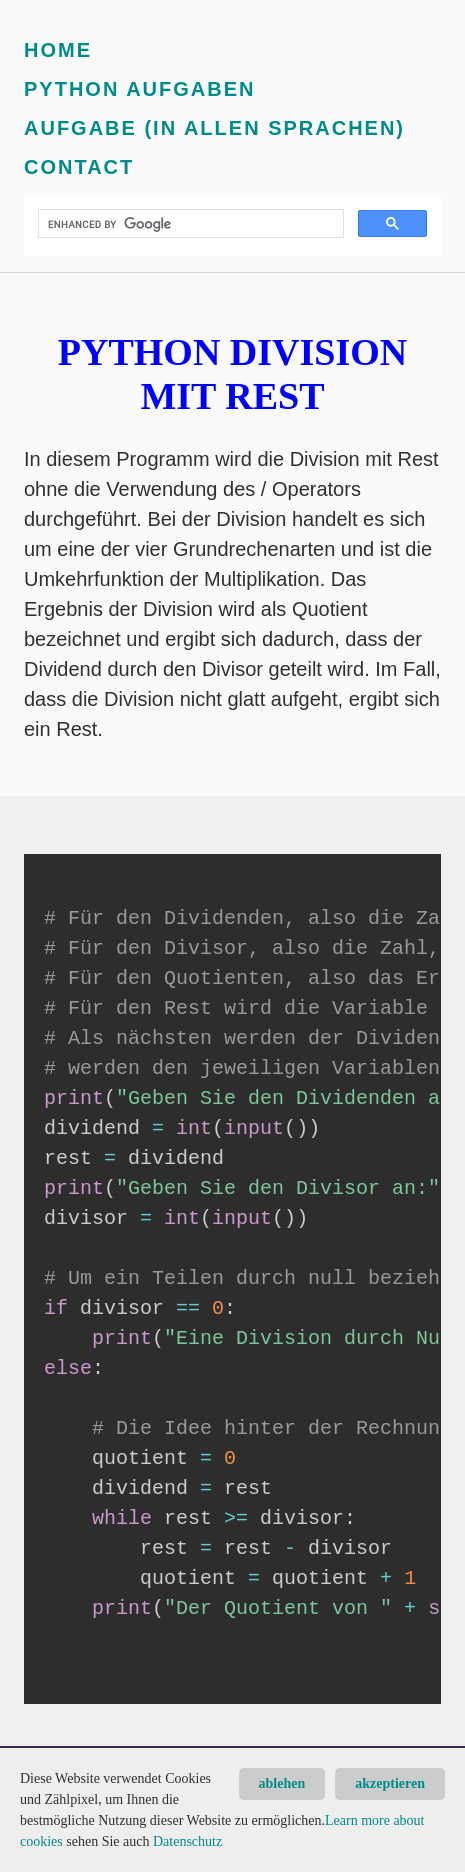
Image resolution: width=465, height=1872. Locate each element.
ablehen (282, 1783)
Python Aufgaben (139, 89)
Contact (79, 167)
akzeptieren (390, 1783)
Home (58, 50)
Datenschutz (187, 1841)
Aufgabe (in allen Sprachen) (214, 128)
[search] (189, 224)
